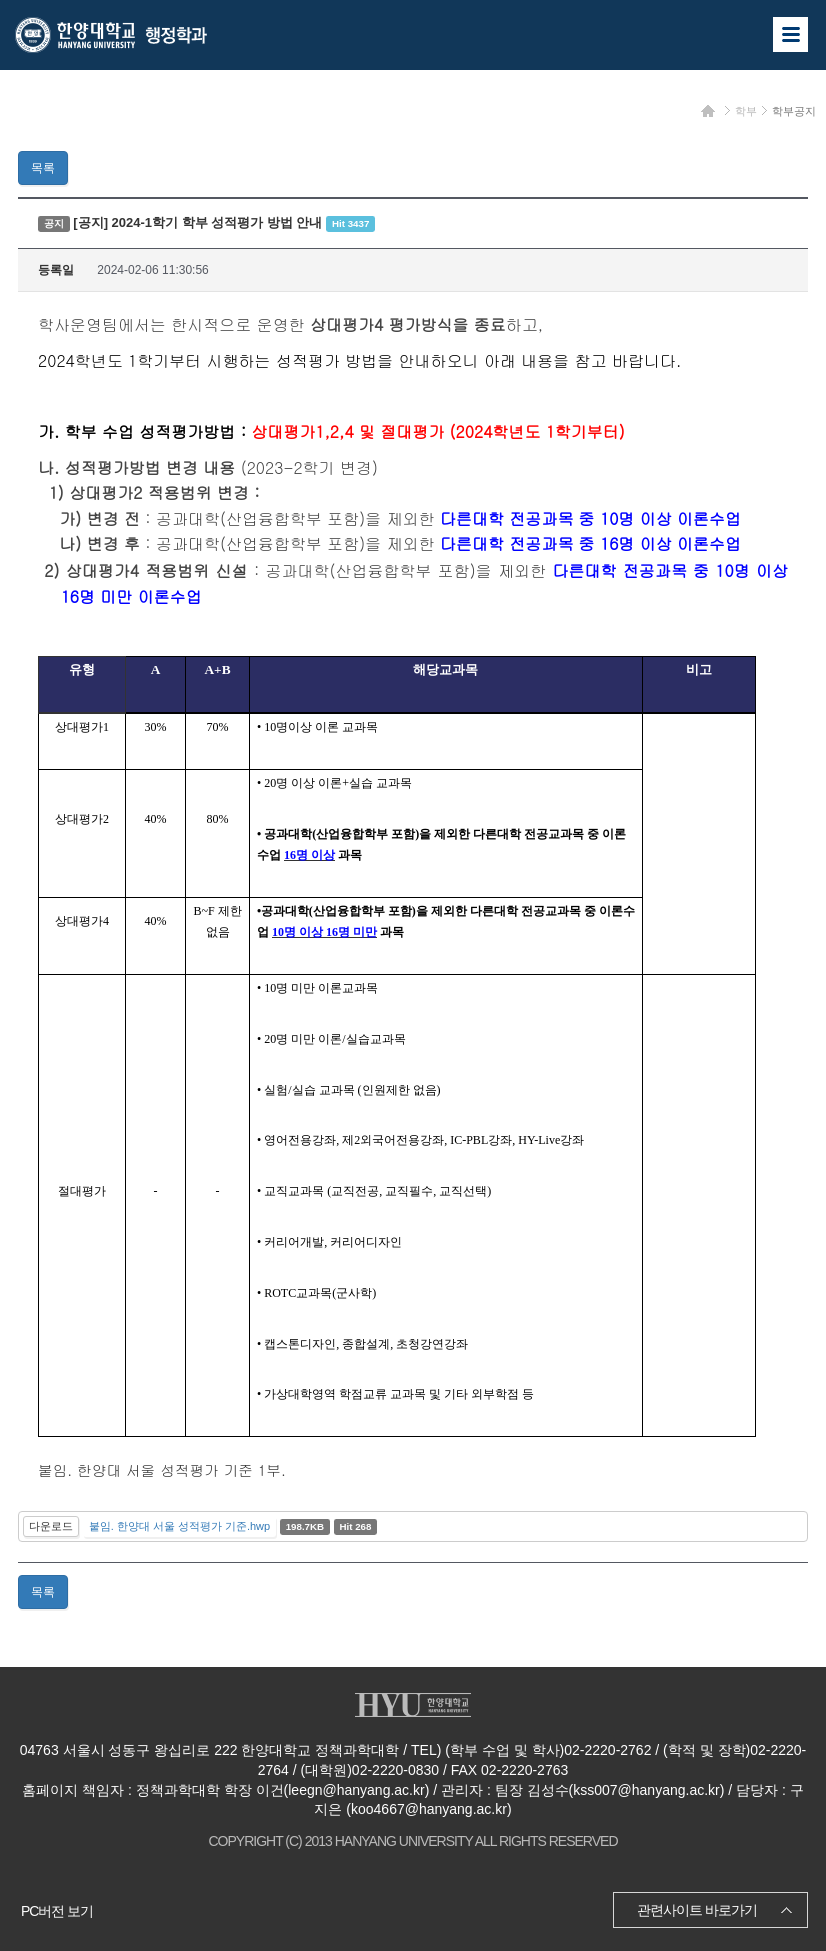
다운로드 (51, 1526)
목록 (43, 168)
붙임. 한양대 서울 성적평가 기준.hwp (180, 1526)
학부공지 (794, 111)
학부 (746, 111)
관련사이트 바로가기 (697, 1910)
